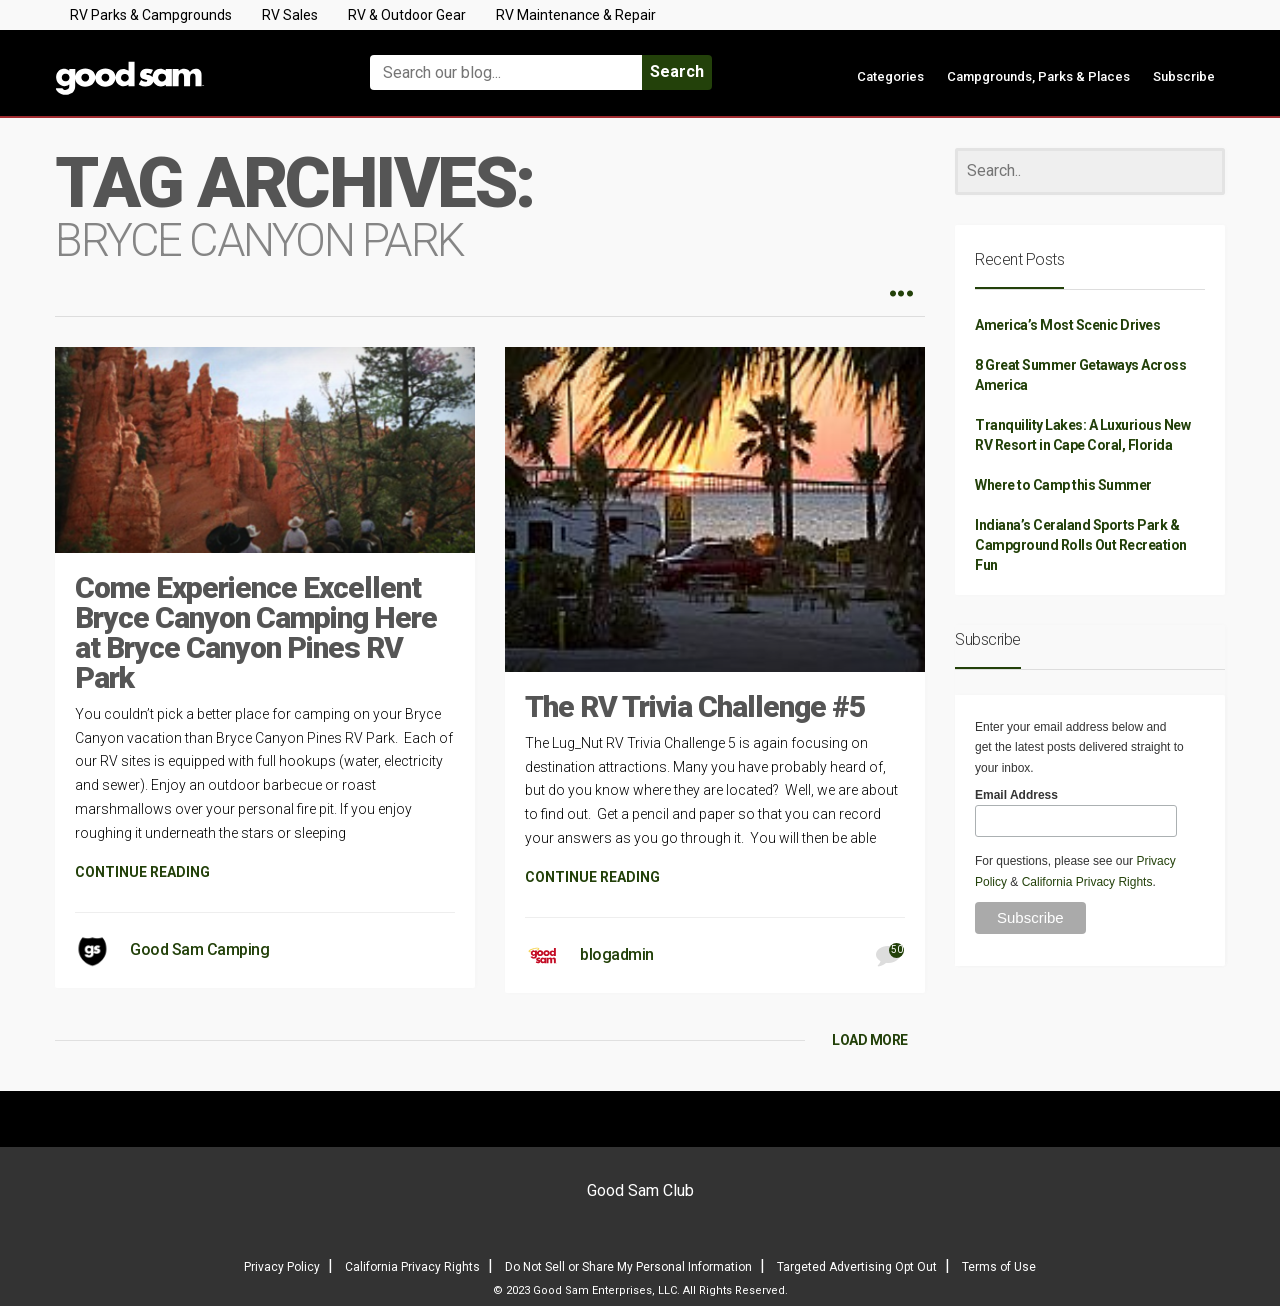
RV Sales (290, 15)
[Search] (1090, 171)
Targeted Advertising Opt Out (857, 1267)
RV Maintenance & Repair (576, 15)
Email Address (1016, 795)
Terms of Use (999, 1267)
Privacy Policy (282, 1267)
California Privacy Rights (1087, 882)
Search (677, 71)
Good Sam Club (640, 1190)
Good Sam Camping (199, 949)
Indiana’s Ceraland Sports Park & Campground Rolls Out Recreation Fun (1081, 545)
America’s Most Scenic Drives (1067, 325)
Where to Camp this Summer (1063, 485)
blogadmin (617, 954)
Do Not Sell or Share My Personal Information (628, 1267)
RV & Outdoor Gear (407, 15)
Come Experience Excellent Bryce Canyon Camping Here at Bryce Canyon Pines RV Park (256, 632)
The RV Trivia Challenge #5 (695, 706)
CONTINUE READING (142, 872)
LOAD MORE (870, 1040)
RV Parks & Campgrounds (151, 15)
